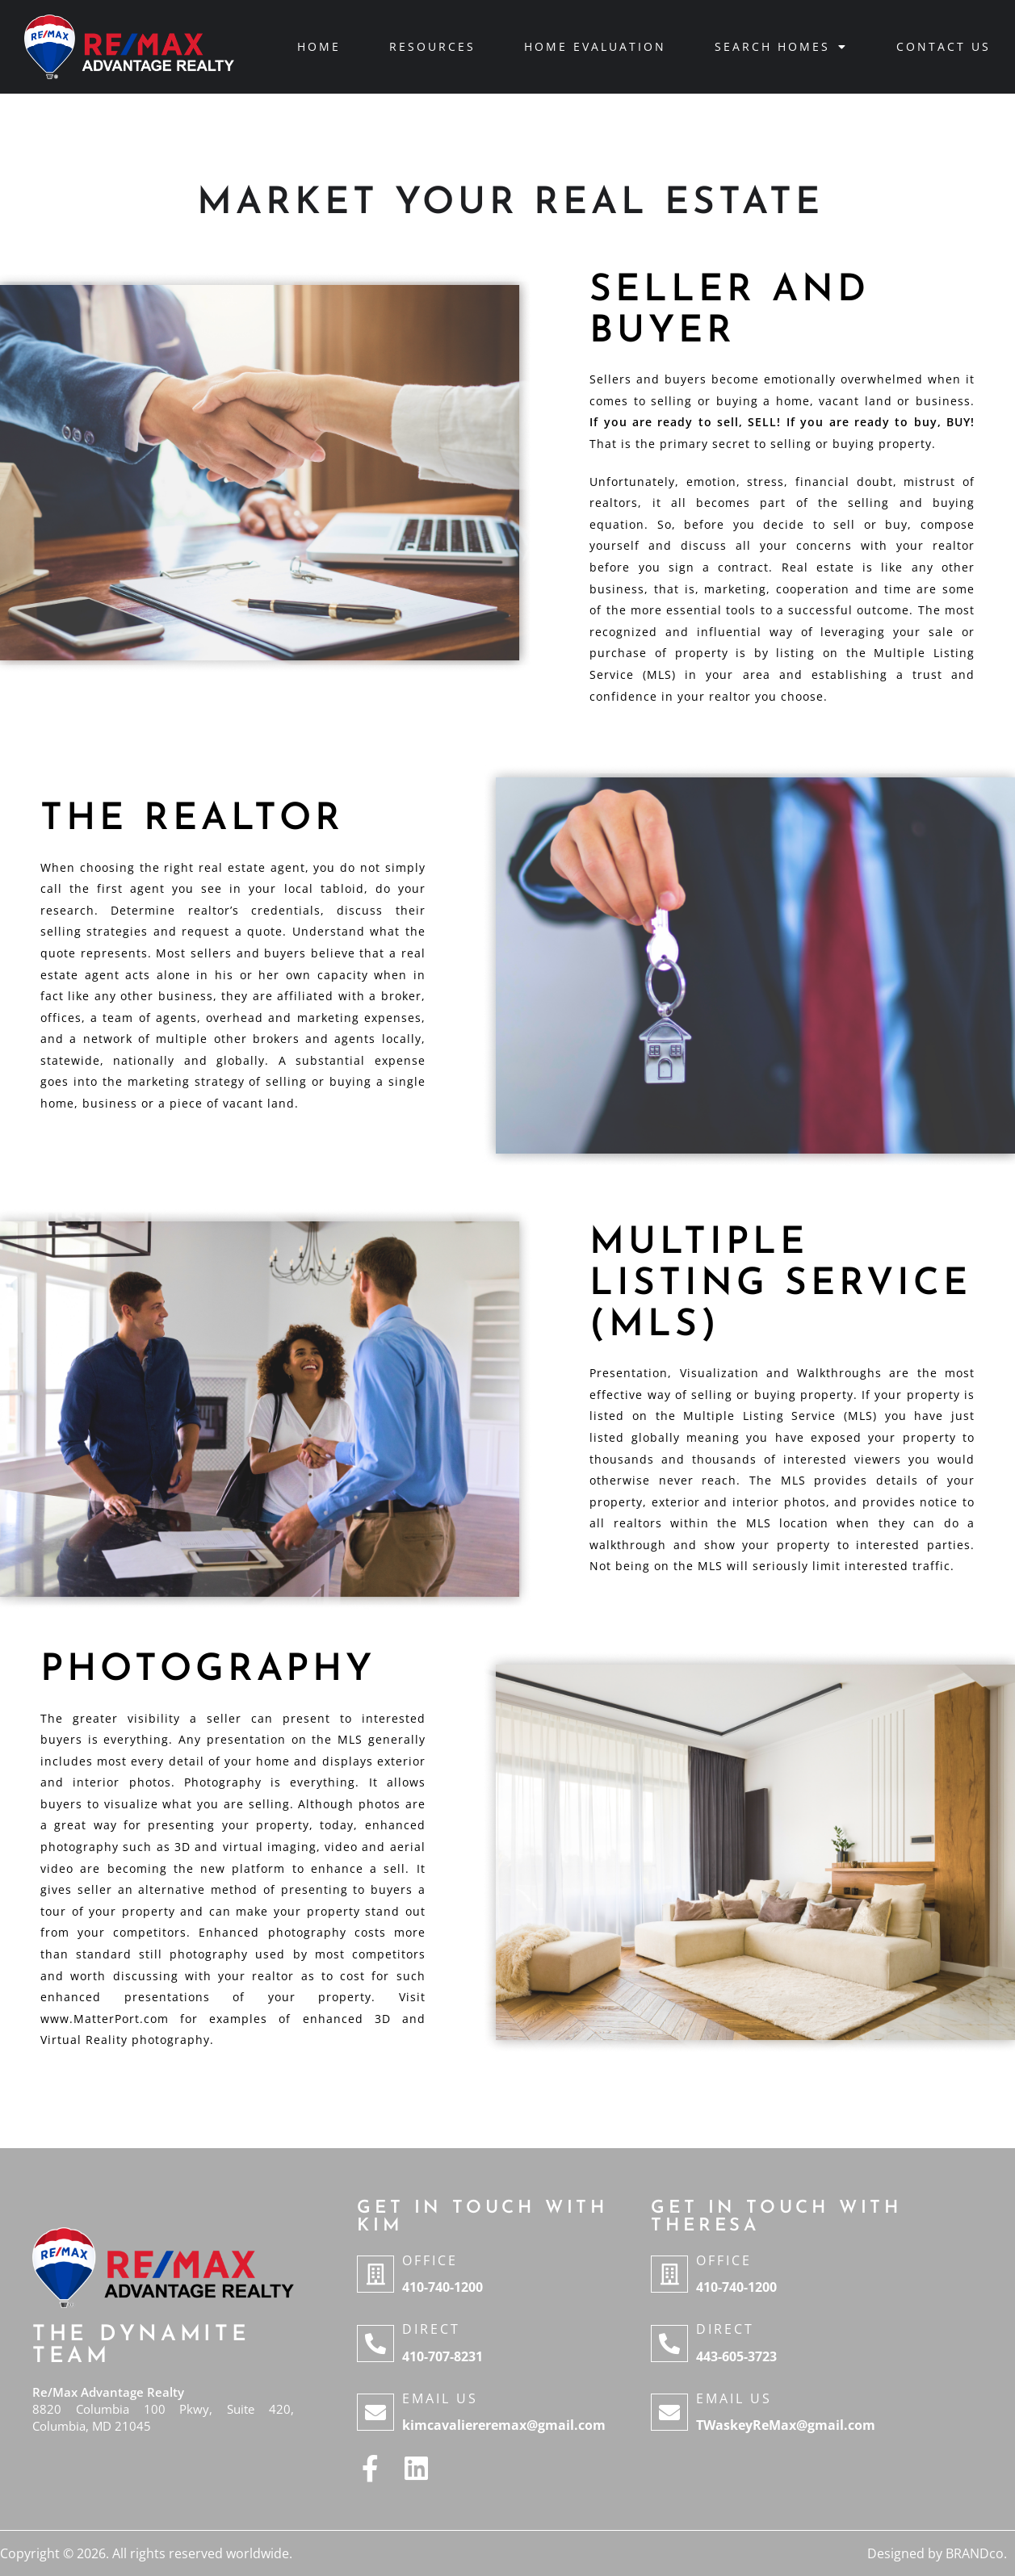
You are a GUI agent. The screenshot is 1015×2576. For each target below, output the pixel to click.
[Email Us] (375, 2412)
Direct (431, 2329)
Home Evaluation (595, 46)
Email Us (440, 2398)
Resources (432, 46)
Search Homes (781, 47)
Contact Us (943, 46)
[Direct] (375, 2343)
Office (430, 2260)
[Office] (375, 2274)
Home (319, 46)
